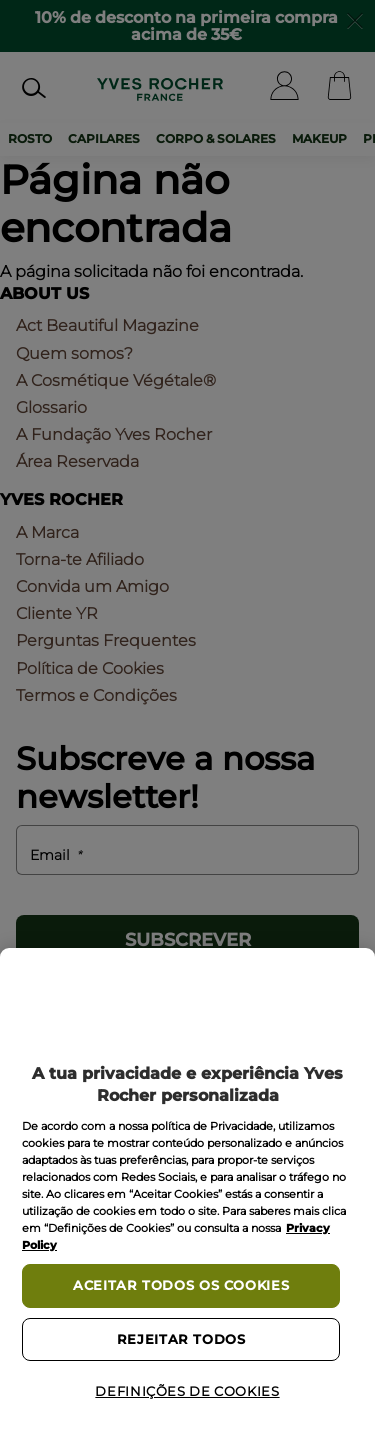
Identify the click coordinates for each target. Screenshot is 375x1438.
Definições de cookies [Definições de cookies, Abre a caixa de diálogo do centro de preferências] (187, 1391)
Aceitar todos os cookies (181, 1285)
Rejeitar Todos (181, 1339)
